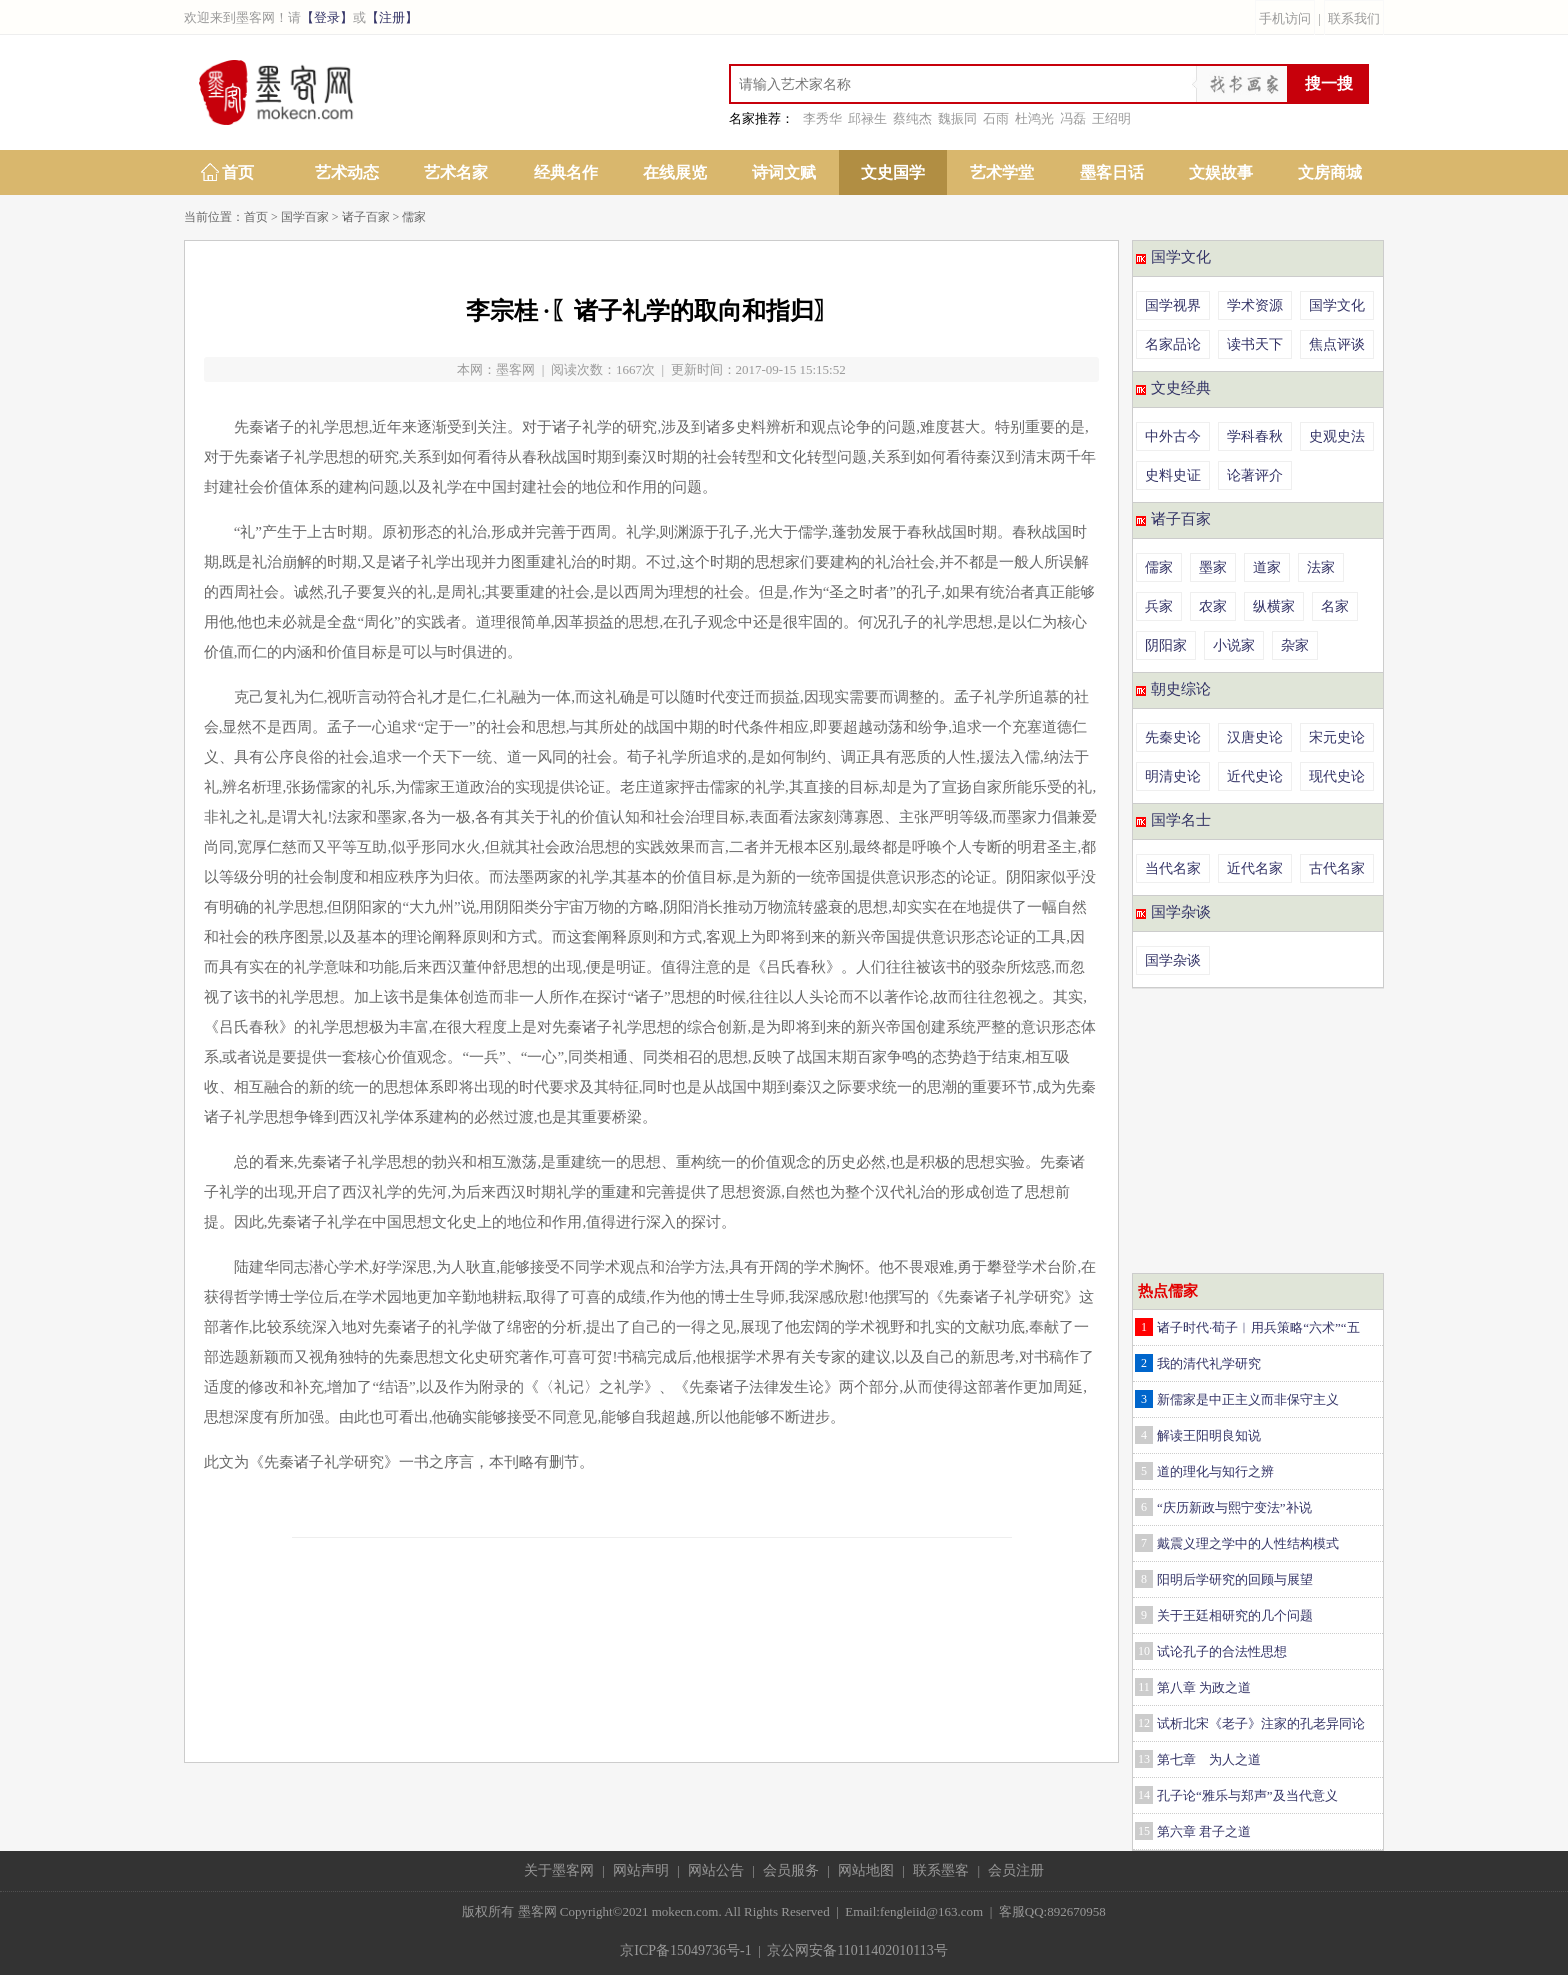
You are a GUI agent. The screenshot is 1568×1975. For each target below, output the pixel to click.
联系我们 (1354, 18)
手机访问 (1285, 18)
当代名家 (1173, 868)
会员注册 (1016, 1870)
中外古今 (1173, 436)
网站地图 (866, 1870)
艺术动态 (347, 172)
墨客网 (515, 369)
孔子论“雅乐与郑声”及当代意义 (1247, 1795)
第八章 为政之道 (1204, 1687)
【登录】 (327, 17)
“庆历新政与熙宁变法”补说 (1234, 1507)
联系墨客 (941, 1870)
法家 (1321, 567)
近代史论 (1255, 776)
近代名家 (1255, 868)
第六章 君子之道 (1204, 1831)
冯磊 (1073, 118)
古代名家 (1337, 868)
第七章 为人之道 (1209, 1759)
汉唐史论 (1255, 737)
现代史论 (1337, 776)
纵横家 (1274, 606)
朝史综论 (1181, 689)
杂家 (1295, 645)
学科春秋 (1255, 436)
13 (1144, 1759)
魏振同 (957, 118)
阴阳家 (1166, 645)
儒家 (414, 217)
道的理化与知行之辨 (1215, 1471)
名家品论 (1173, 344)
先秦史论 (1173, 737)
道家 (1267, 567)
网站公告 (716, 1870)
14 (1144, 1795)
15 (1144, 1831)
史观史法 (1337, 436)
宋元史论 (1337, 737)
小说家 (1234, 645)
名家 (1335, 606)
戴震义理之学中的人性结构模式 (1248, 1543)
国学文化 (1181, 257)
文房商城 (1330, 172)
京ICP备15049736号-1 (685, 1950)
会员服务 (791, 1870)
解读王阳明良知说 (1209, 1435)
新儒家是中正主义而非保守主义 (1248, 1399)
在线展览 (675, 172)
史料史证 (1173, 475)
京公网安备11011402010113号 (857, 1950)
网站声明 (641, 1870)
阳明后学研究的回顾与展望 (1235, 1579)
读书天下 (1255, 344)
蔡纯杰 (912, 118)
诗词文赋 (784, 172)
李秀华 (822, 118)
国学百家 (305, 217)
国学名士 (1181, 820)
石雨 (996, 118)
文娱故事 (1221, 172)
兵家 (1159, 606)
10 (1144, 1651)
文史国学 (893, 172)
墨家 (1213, 567)
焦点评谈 (1337, 344)
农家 (1213, 606)
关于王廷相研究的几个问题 (1235, 1615)
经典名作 (566, 172)
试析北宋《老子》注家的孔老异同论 (1261, 1723)
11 (1144, 1687)
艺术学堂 (1002, 172)
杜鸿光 (1034, 118)
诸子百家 (366, 217)
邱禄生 (867, 118)
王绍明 (1111, 118)
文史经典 (1181, 388)
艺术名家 (456, 172)
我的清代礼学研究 (1209, 1363)
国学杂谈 (1181, 912)
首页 (238, 172)
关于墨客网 (559, 1870)
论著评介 (1255, 475)
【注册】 (392, 17)
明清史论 (1173, 776)
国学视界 (1173, 305)
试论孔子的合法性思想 (1222, 1651)
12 (1144, 1723)
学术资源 (1255, 305)
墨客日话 (1112, 172)
